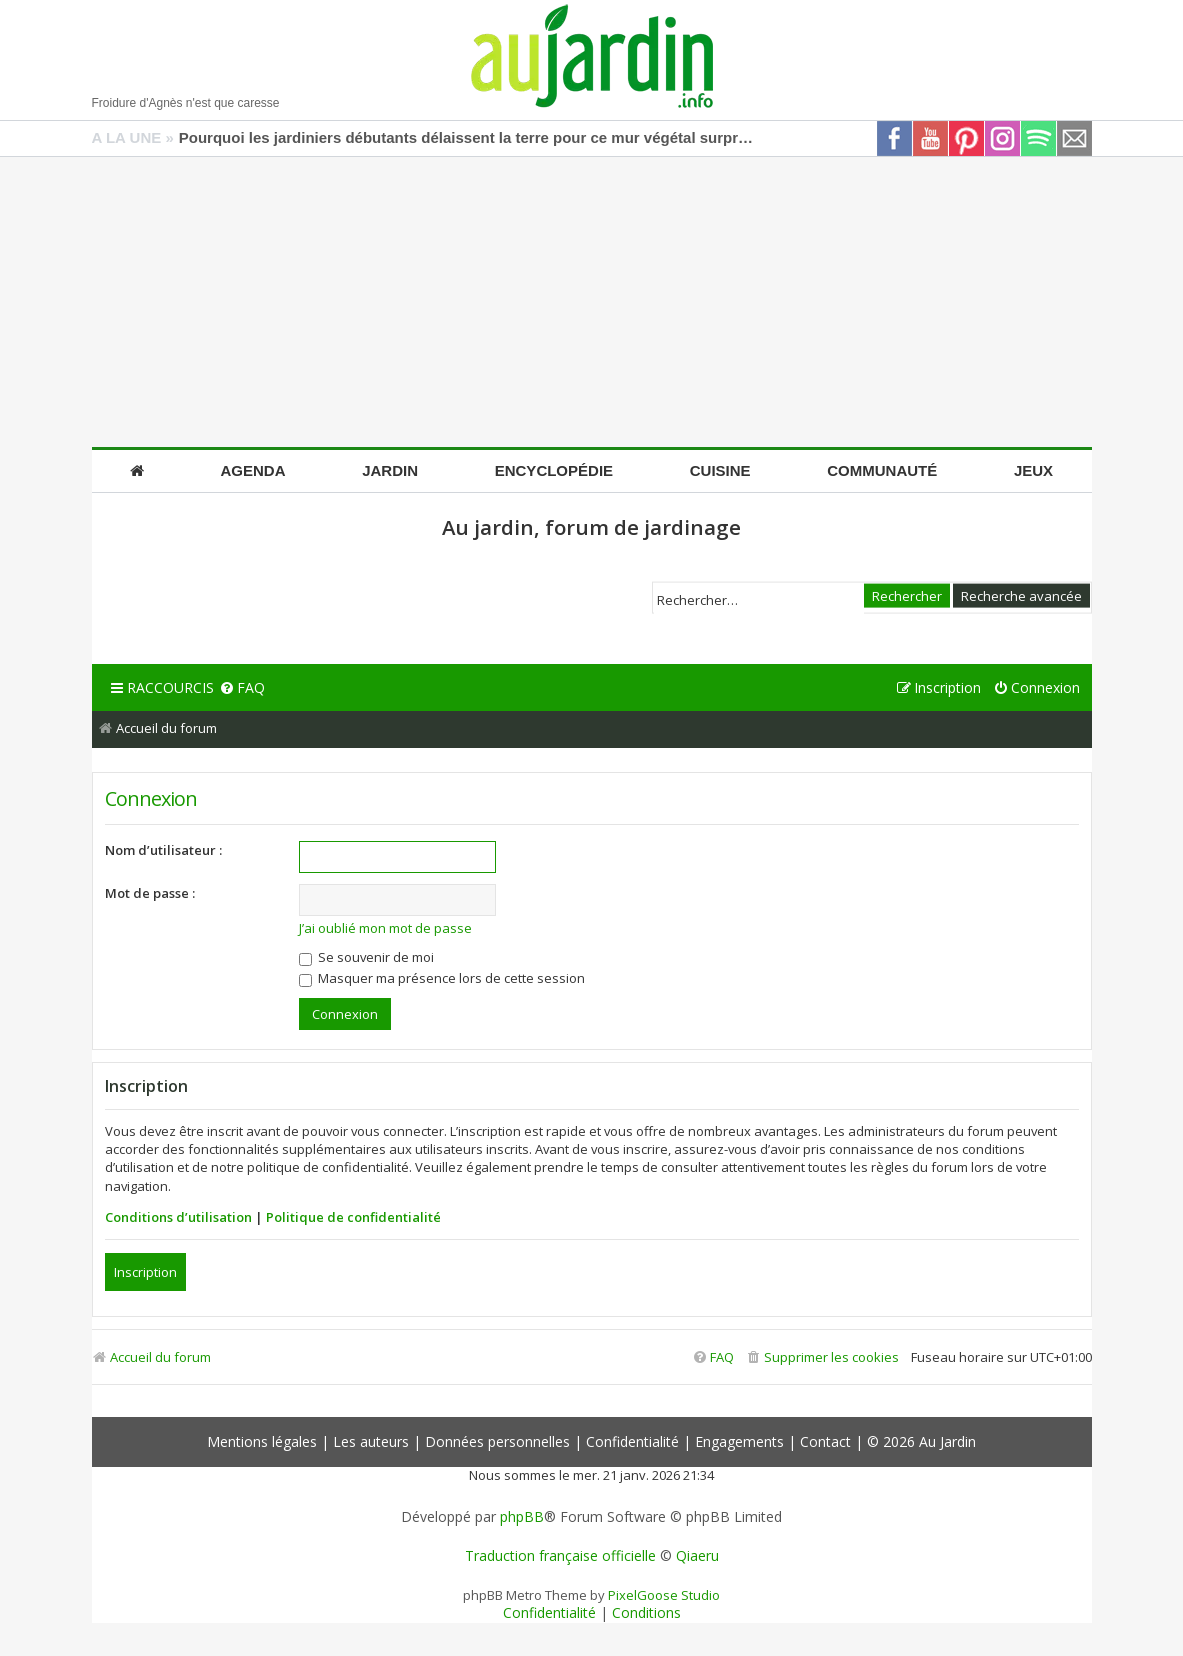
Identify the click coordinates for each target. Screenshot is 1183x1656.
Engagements (739, 1441)
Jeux (1033, 470)
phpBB (522, 1517)
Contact (825, 1441)
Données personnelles (497, 1441)
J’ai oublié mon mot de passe (385, 928)
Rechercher (907, 595)
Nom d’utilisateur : (163, 850)
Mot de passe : (150, 893)
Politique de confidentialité (353, 1217)
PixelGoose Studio (664, 1595)
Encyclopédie (554, 470)
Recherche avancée (1021, 595)
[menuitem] (242, 688)
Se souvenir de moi (366, 957)
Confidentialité (632, 1441)
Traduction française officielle (560, 1556)
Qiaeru (697, 1556)
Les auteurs (371, 1441)
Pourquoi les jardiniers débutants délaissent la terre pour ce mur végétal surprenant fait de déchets (469, 137)
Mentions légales (262, 1441)
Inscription (145, 1272)
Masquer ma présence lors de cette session (442, 978)
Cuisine (720, 470)
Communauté (882, 470)
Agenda (253, 470)
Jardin (390, 470)
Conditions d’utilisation (178, 1217)
